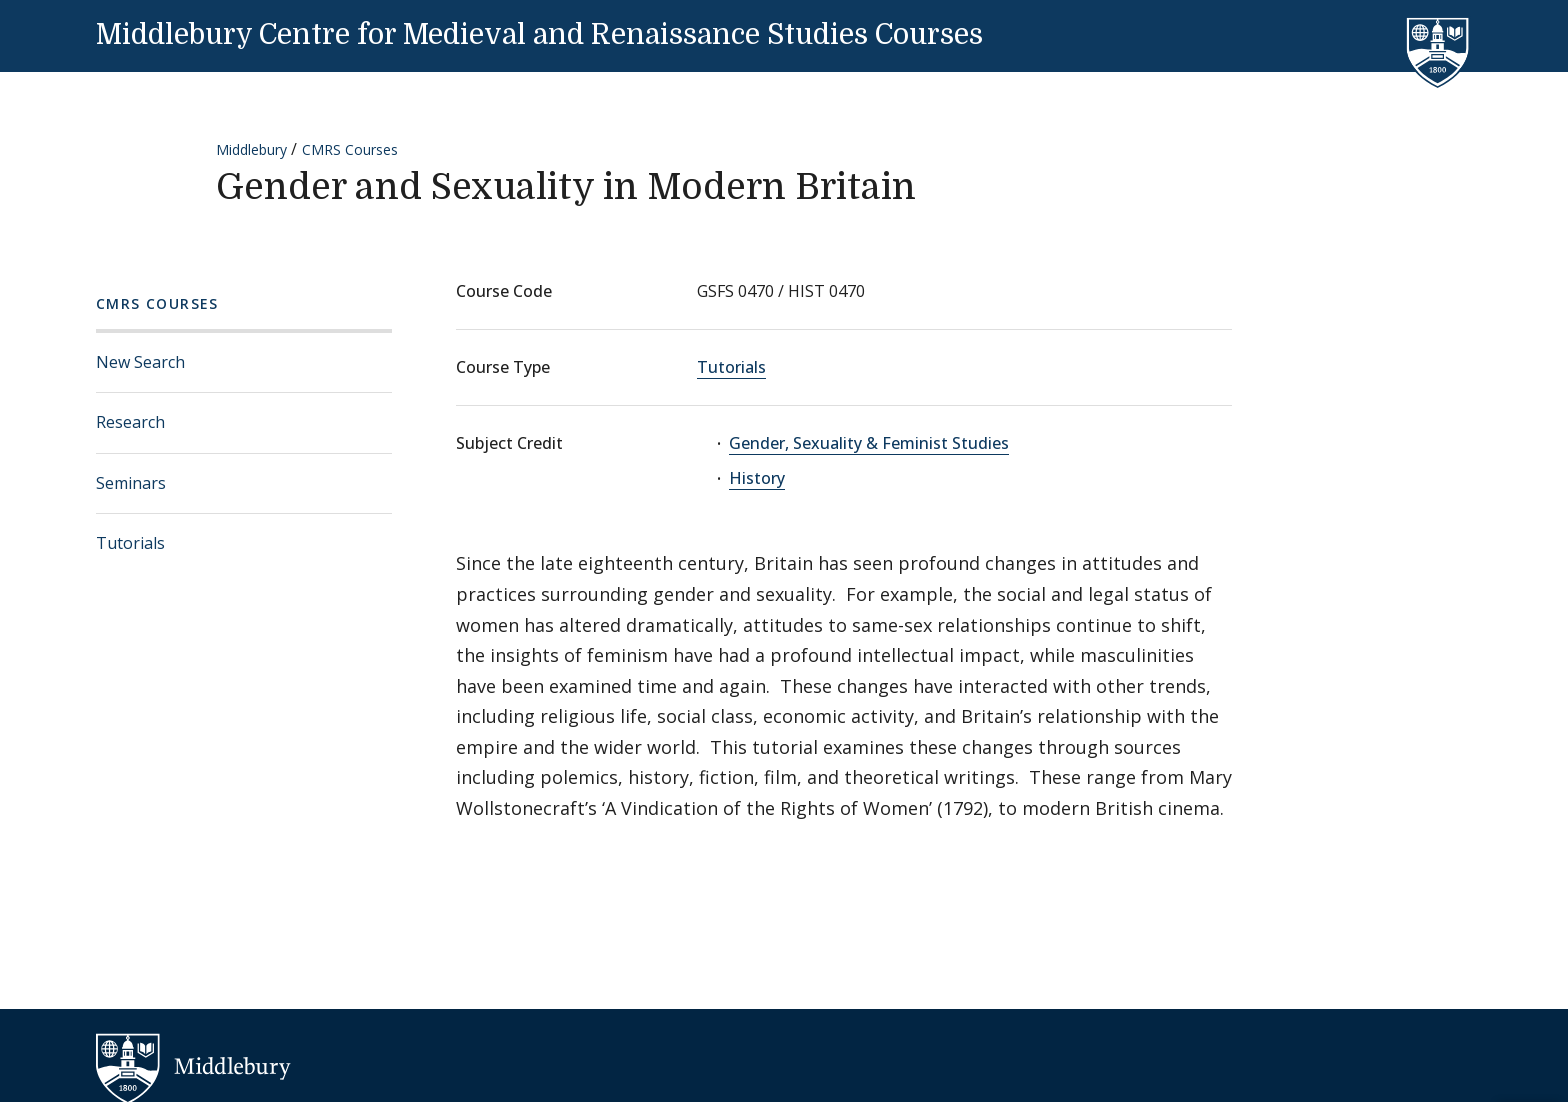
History (757, 478)
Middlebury (251, 149)
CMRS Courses (350, 149)
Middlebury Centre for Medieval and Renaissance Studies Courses (539, 35)
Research (130, 422)
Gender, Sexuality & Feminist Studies (869, 443)
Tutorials (130, 543)
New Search (140, 362)
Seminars (131, 483)
